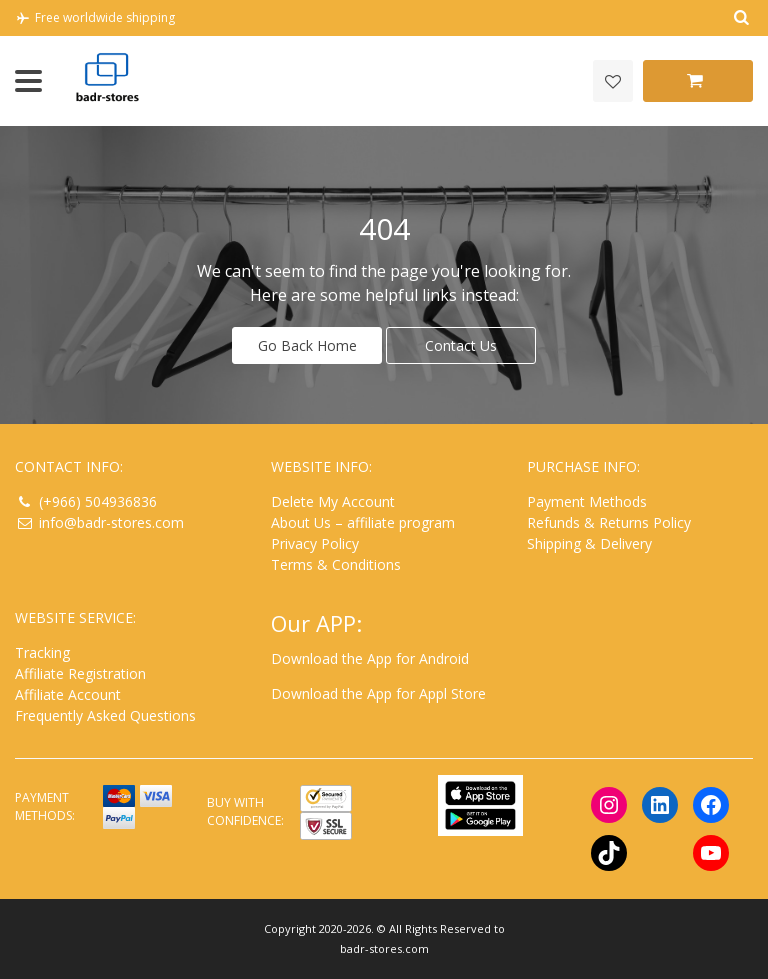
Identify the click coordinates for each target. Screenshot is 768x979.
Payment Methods (587, 501)
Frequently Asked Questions (105, 715)
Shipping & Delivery (589, 543)
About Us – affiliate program (363, 522)
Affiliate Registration (80, 673)
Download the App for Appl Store (378, 693)
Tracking (42, 652)
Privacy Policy (315, 543)
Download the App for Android (370, 658)
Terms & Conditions (336, 564)
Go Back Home (307, 345)
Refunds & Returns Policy (609, 522)
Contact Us (461, 345)
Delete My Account (333, 501)
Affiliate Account (68, 694)
